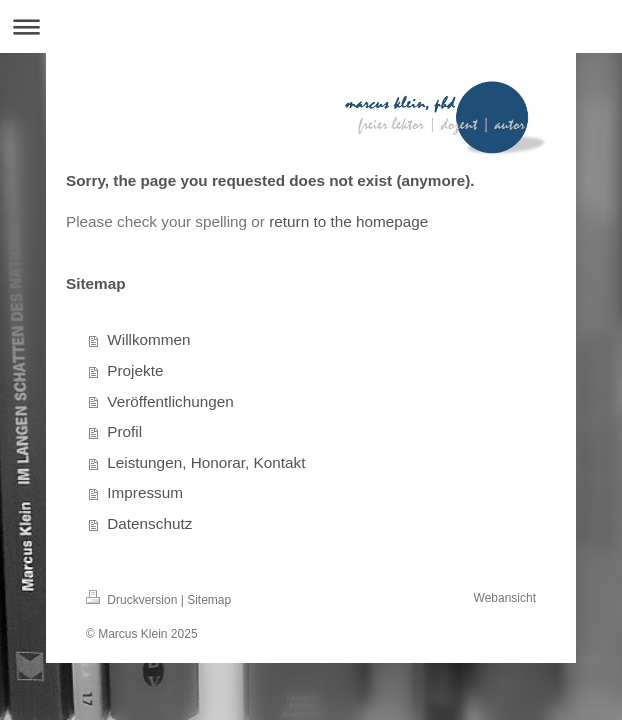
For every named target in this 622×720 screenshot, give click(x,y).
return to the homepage (348, 221)
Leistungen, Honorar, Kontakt (206, 462)
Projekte (135, 370)
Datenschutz (149, 523)
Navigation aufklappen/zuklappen (311, 26)
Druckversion (133, 600)
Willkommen (148, 339)
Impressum (145, 492)
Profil (124, 431)
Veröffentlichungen (170, 401)
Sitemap (209, 600)
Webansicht (505, 598)
